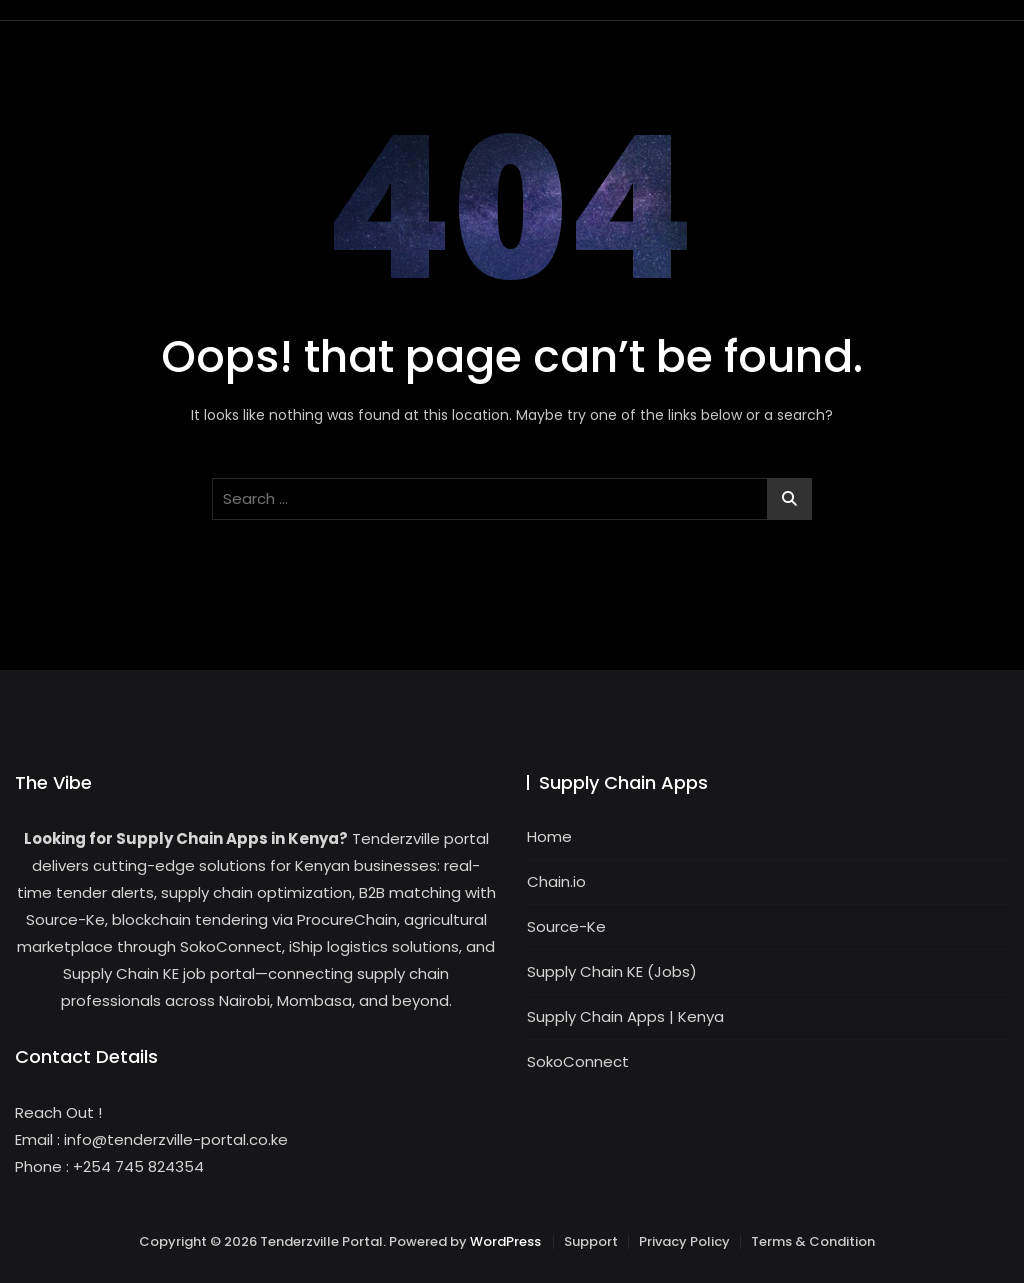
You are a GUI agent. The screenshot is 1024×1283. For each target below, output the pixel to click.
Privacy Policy (684, 1241)
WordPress (505, 1241)
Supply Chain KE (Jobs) (612, 971)
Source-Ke (566, 926)
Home (549, 836)
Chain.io (556, 881)
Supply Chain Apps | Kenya (625, 1016)
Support (591, 1241)
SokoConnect (578, 1061)
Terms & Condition (813, 1241)
